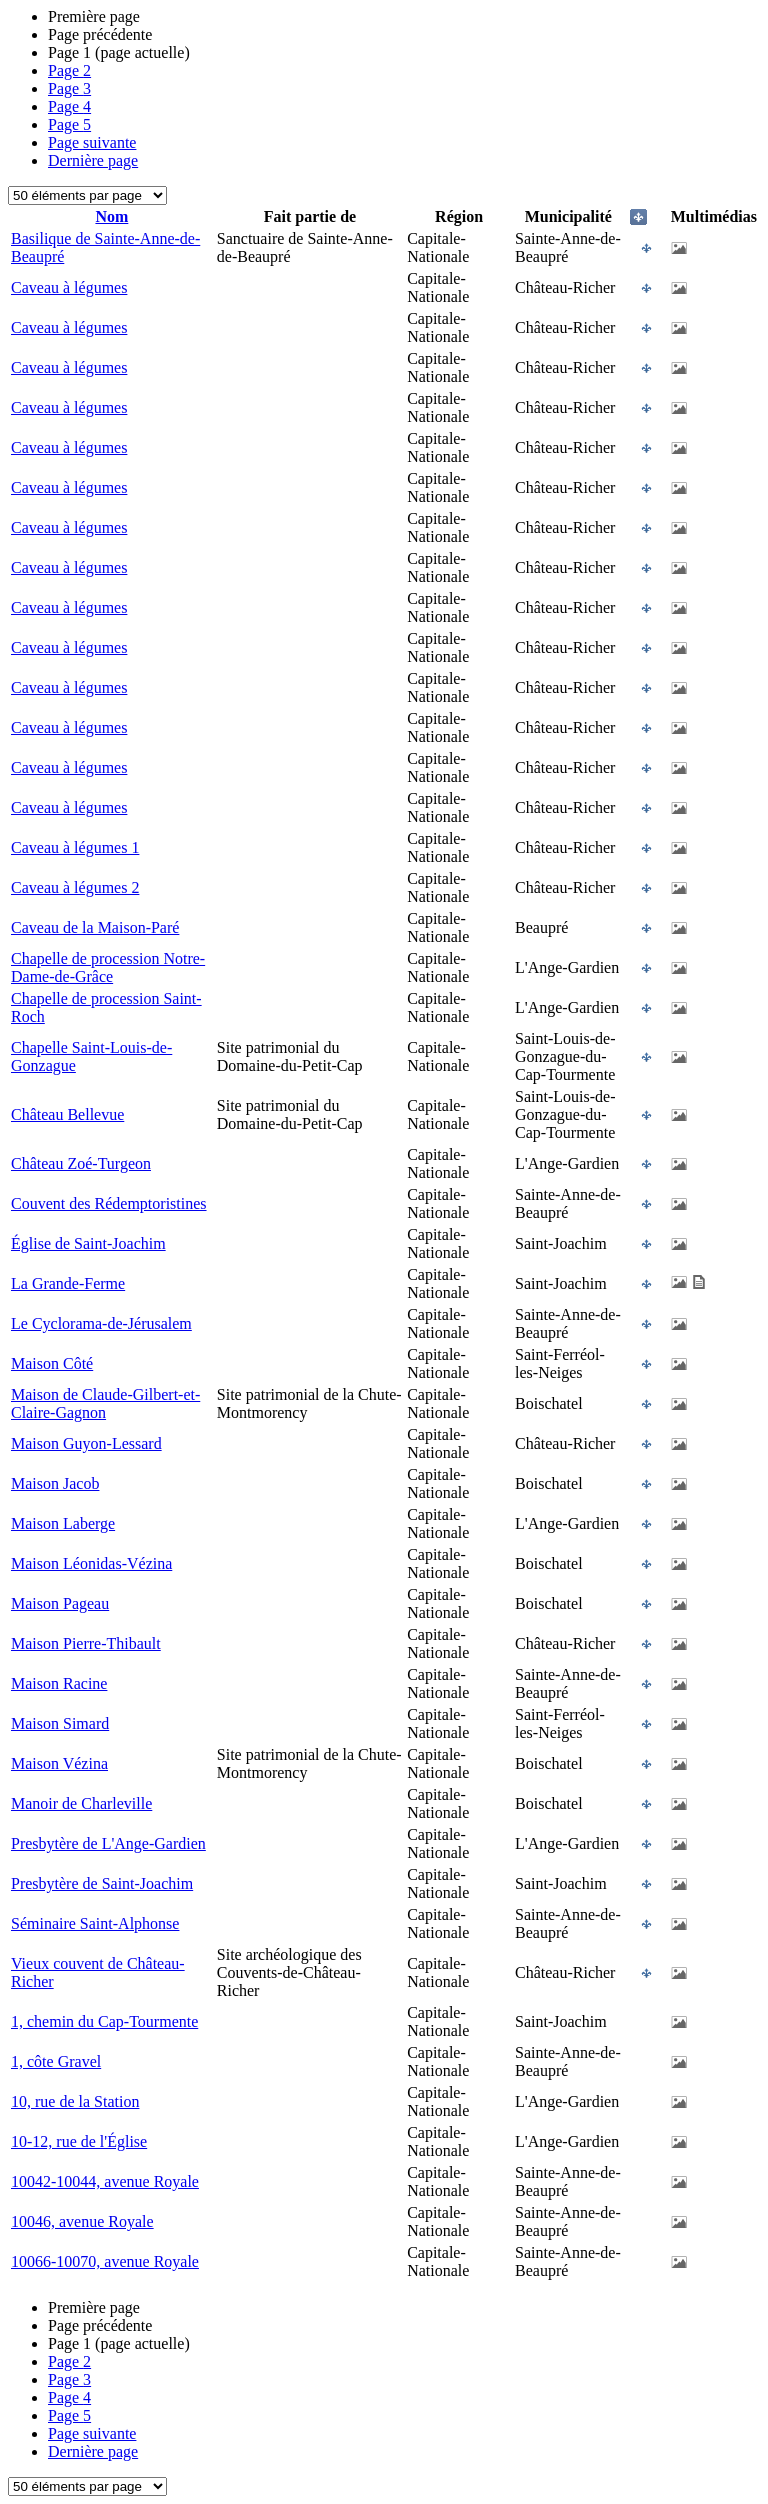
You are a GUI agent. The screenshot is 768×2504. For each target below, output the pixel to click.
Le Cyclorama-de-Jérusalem (101, 1323)
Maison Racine (59, 1683)
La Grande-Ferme (68, 1283)
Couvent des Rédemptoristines (109, 1203)
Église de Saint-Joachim (88, 1243)
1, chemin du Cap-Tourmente (104, 2021)
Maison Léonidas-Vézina (91, 1563)
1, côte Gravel (56, 2061)
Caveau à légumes (69, 287)
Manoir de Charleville (81, 1803)
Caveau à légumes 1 (75, 847)
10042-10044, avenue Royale (105, 2181)
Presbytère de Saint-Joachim (102, 1883)
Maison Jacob (55, 1483)
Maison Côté (52, 1363)
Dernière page (93, 160)
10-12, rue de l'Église (79, 2141)
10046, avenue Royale (82, 2221)
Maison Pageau (60, 1603)
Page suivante (92, 142)
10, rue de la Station (75, 2101)
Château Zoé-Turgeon (81, 1163)
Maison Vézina (59, 1763)
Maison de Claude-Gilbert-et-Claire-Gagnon (105, 1403)
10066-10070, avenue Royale (105, 2261)
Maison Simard (60, 1723)
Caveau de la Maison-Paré (95, 927)
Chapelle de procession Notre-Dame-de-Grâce (108, 967)
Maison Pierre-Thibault (86, 1643)
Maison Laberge (63, 1523)
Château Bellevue (67, 1114)
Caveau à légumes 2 (75, 887)
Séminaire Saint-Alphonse (95, 1923)
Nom (111, 216)
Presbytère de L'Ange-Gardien (108, 1843)
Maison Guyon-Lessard (86, 1443)
